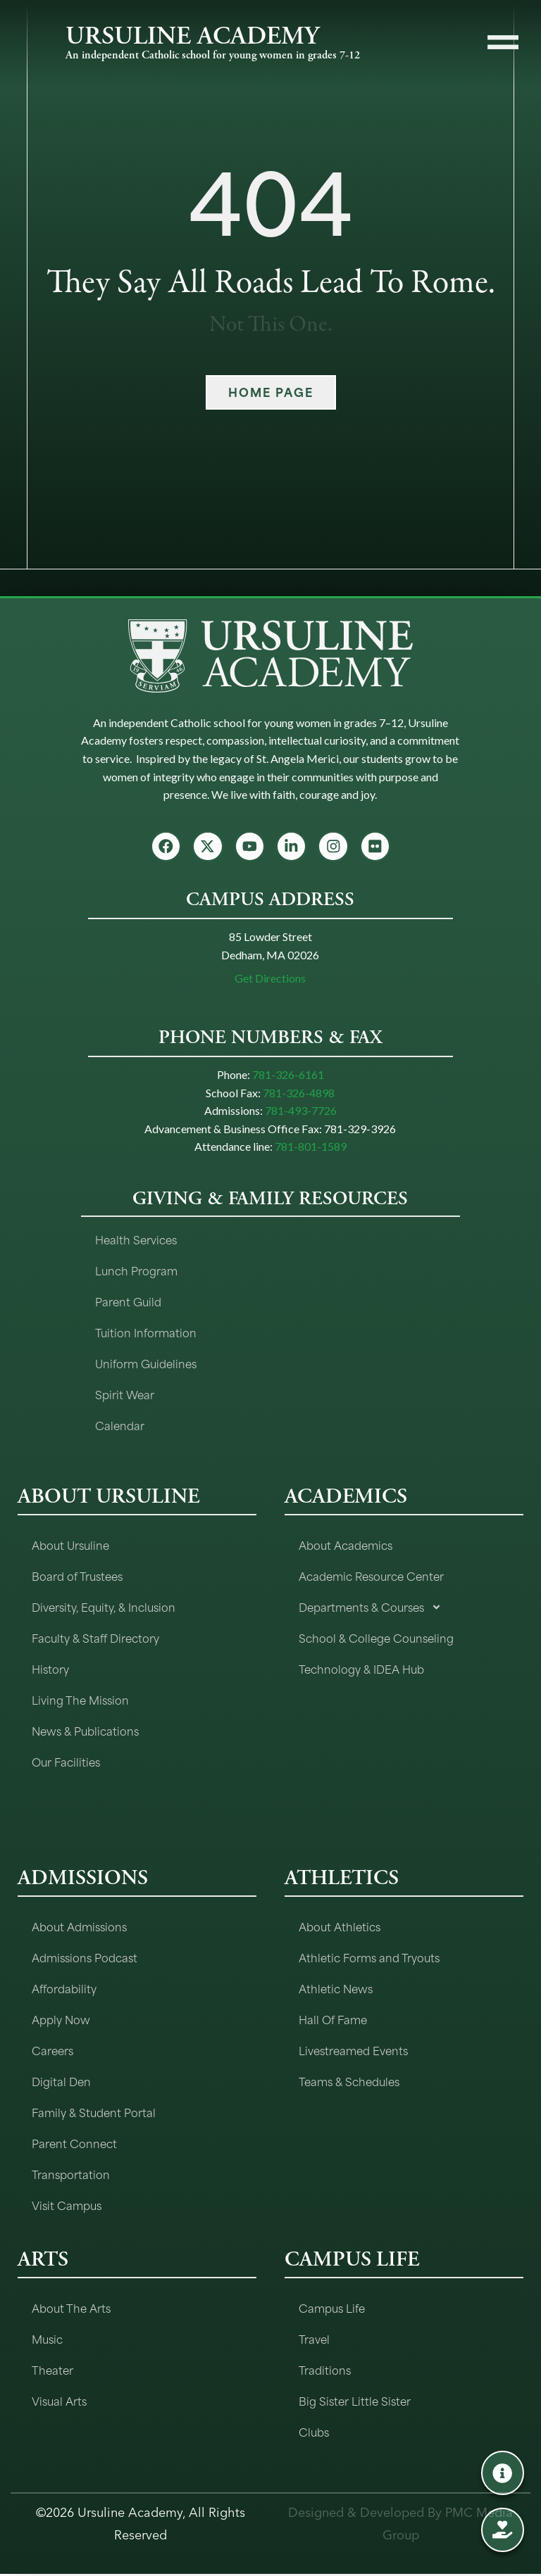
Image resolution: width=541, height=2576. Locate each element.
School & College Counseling (376, 1639)
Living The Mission (80, 1701)
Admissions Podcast (84, 1959)
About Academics (345, 1546)
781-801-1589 (311, 1148)
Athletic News (336, 1990)
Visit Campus (66, 2207)
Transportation (71, 2176)
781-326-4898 (299, 1094)
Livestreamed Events (353, 2052)
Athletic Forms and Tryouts (369, 1959)
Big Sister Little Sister (355, 2402)
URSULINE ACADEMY (192, 36)
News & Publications (85, 1732)
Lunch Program (136, 1272)
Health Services (136, 1241)
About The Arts (71, 2309)
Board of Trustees (77, 1577)
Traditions (325, 2371)
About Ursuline (70, 1546)
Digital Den (61, 2083)
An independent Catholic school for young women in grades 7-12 (213, 55)
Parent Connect (74, 2145)
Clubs (314, 2433)
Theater (52, 2371)
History (50, 1670)
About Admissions (79, 1928)
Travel (314, 2340)
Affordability (64, 1990)
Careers (52, 2052)
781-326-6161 (288, 1076)
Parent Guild (128, 1303)
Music (47, 2340)
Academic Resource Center (371, 1577)
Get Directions (270, 980)
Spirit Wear (124, 1396)
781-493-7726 (301, 1112)
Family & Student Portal (94, 2114)
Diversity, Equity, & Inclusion (103, 1608)
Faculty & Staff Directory (95, 1639)
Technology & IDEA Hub (361, 1670)
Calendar (119, 1427)
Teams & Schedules (349, 2083)
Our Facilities (66, 1763)
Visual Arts (59, 2402)
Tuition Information (146, 1334)
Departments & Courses (370, 1608)
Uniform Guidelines (146, 1365)
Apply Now (61, 2021)
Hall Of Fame (333, 2021)
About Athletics (339, 1928)
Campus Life (332, 2309)
